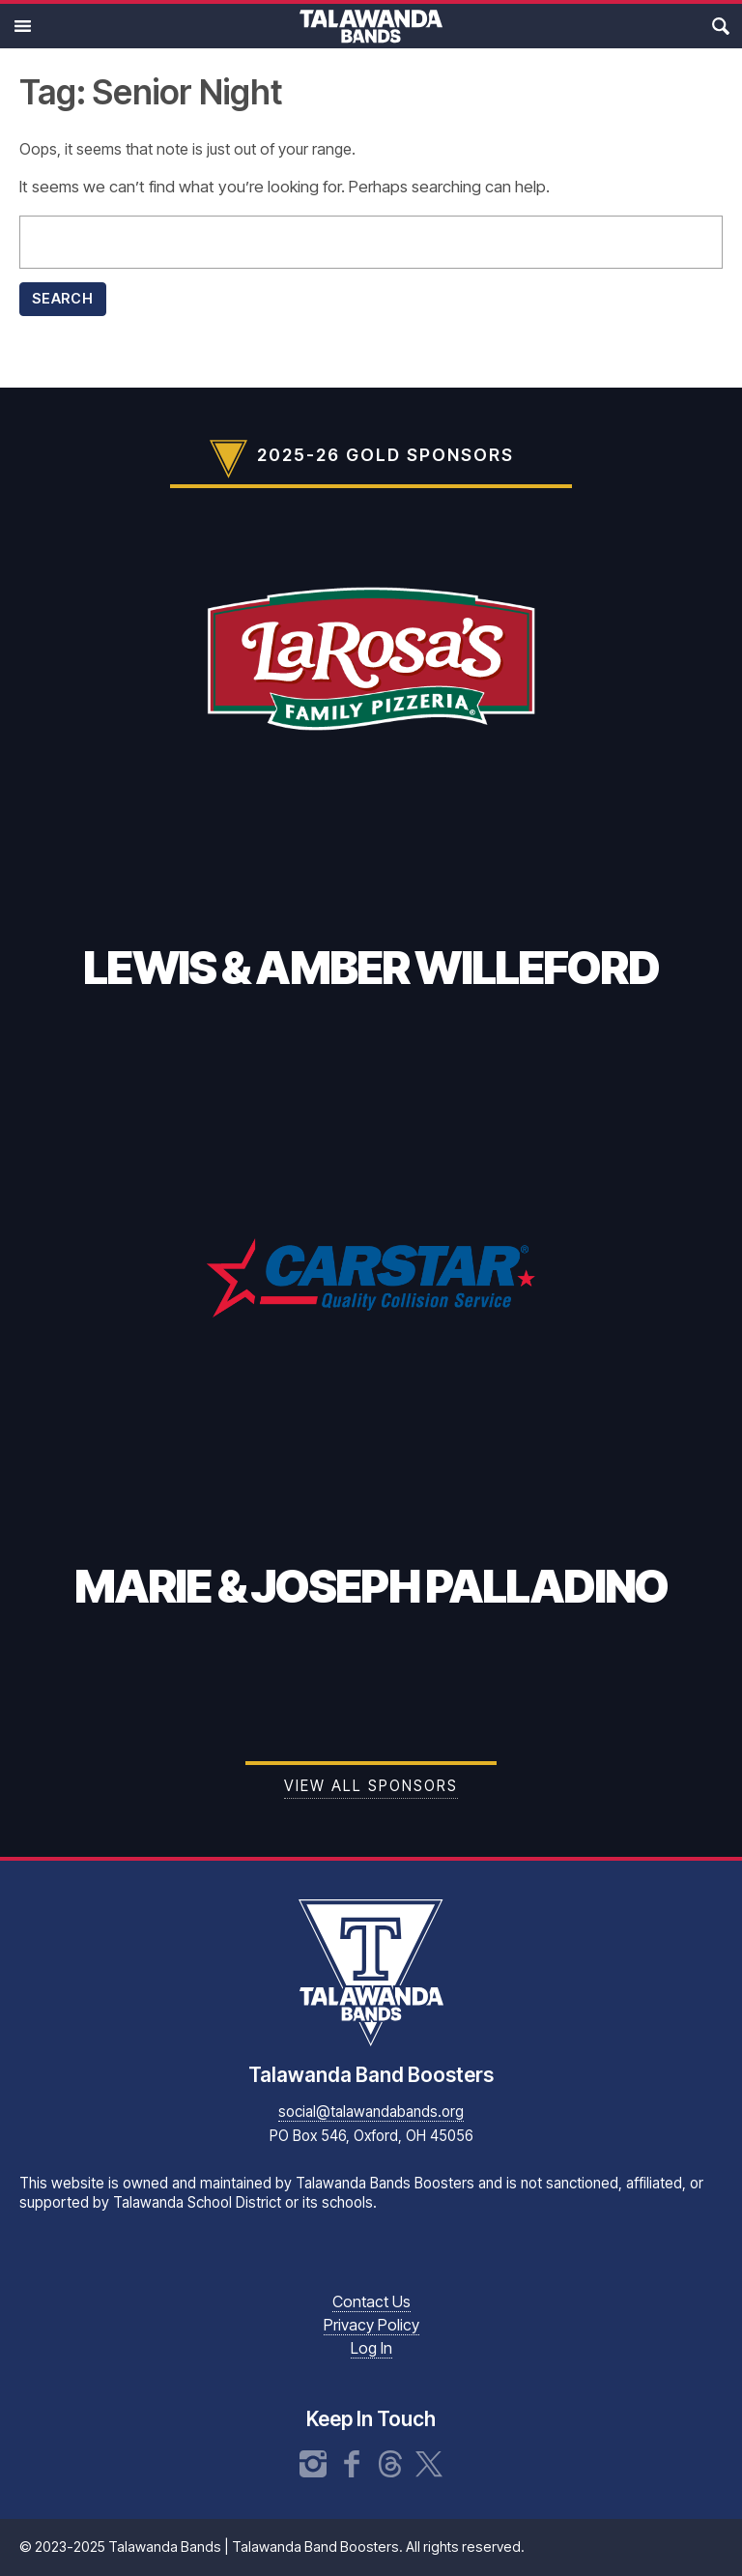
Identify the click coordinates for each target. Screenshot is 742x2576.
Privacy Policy (371, 2324)
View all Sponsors (371, 1786)
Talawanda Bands (371, 26)
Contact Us (371, 2301)
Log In (371, 2348)
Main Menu (22, 26)
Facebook (351, 2463)
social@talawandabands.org (371, 2111)
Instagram (313, 2463)
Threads (390, 2463)
